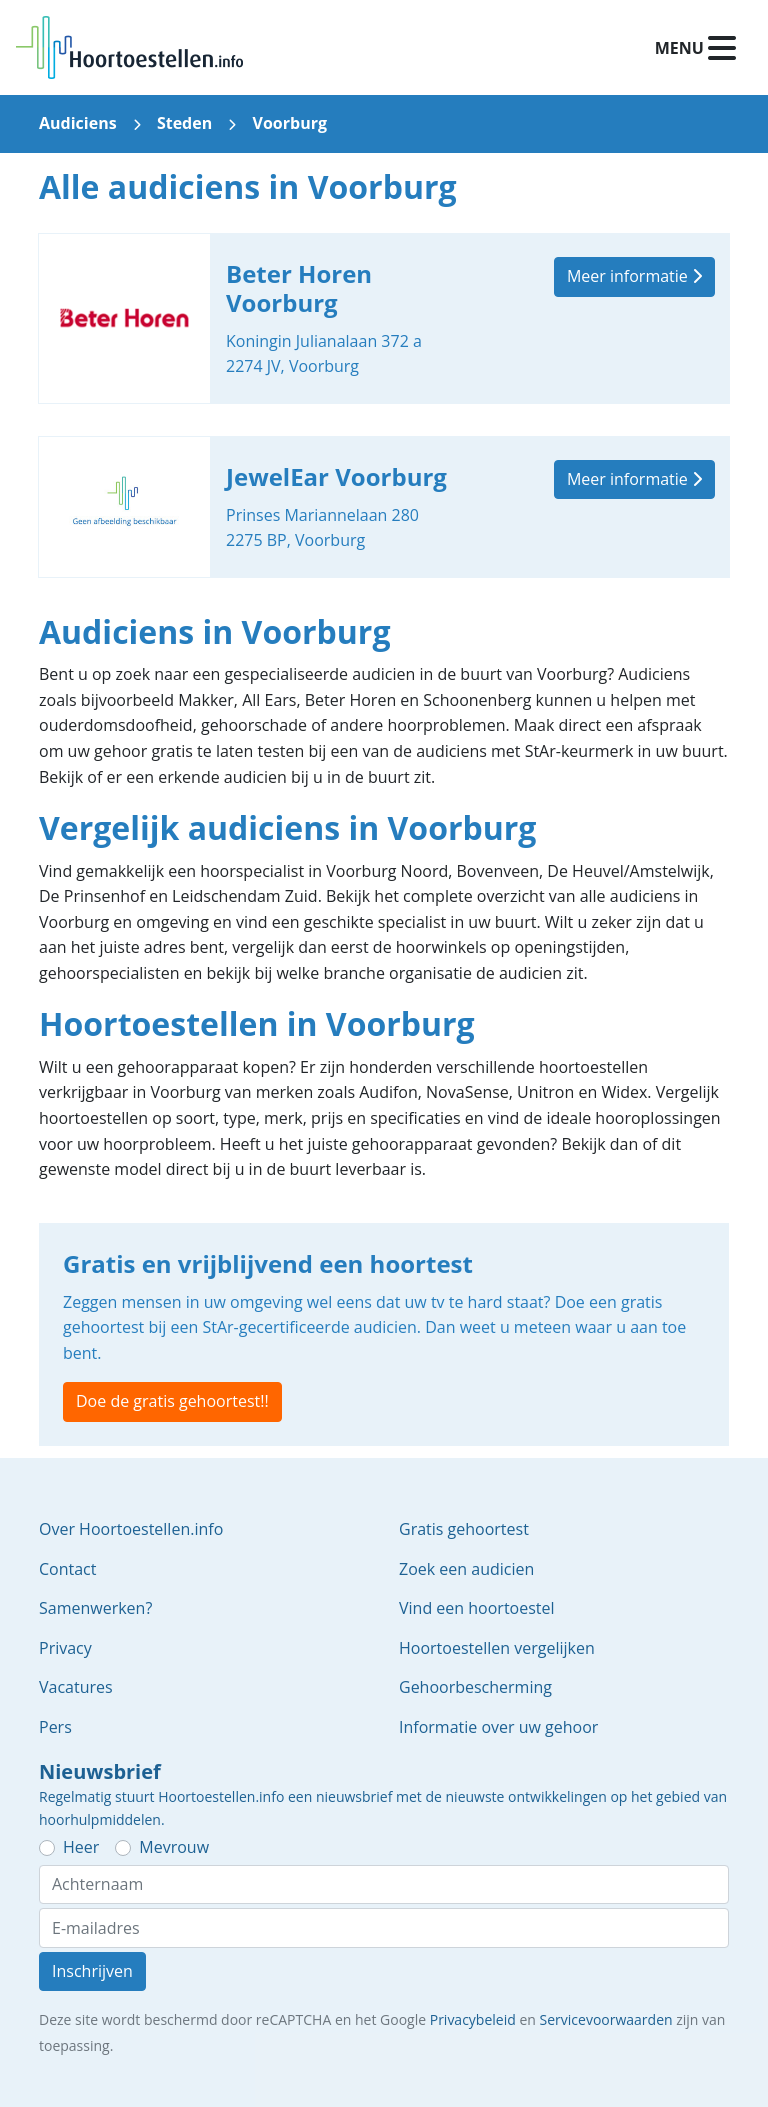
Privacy (65, 1648)
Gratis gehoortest (464, 1529)
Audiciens (78, 123)
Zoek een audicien (466, 1569)
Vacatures (76, 1687)
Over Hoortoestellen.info (131, 1529)
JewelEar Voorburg (384, 507)
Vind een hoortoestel (477, 1608)
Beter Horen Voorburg (384, 318)
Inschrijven (92, 1971)
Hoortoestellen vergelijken (497, 1648)
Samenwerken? (95, 1608)
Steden (184, 123)
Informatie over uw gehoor (498, 1727)
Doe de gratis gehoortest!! (172, 1401)
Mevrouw (174, 1847)
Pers (55, 1727)
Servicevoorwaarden (606, 2019)
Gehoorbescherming (475, 1687)
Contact (67, 1569)
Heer (81, 1847)
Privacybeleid (473, 2019)
